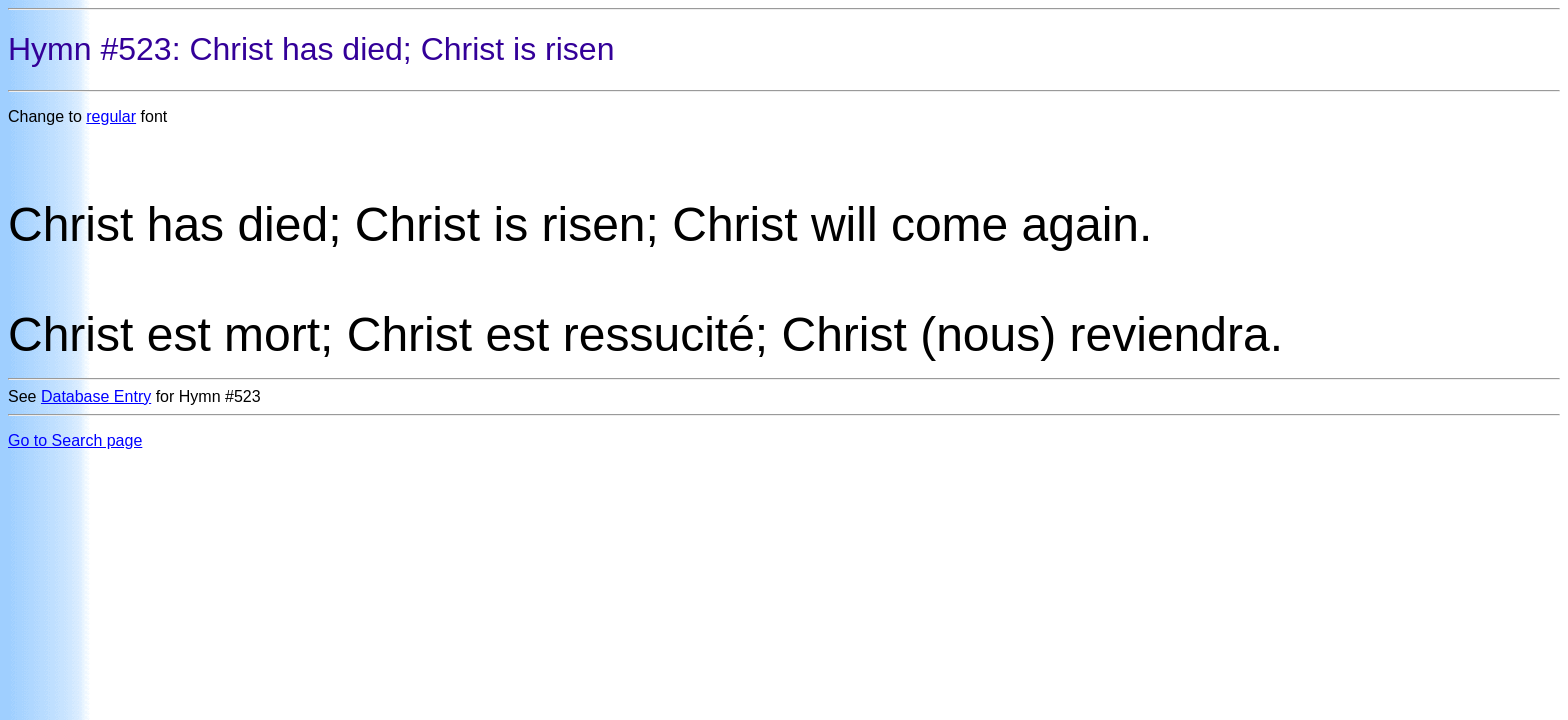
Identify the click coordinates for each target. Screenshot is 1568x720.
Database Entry (96, 396)
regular (111, 116)
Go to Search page (75, 440)
